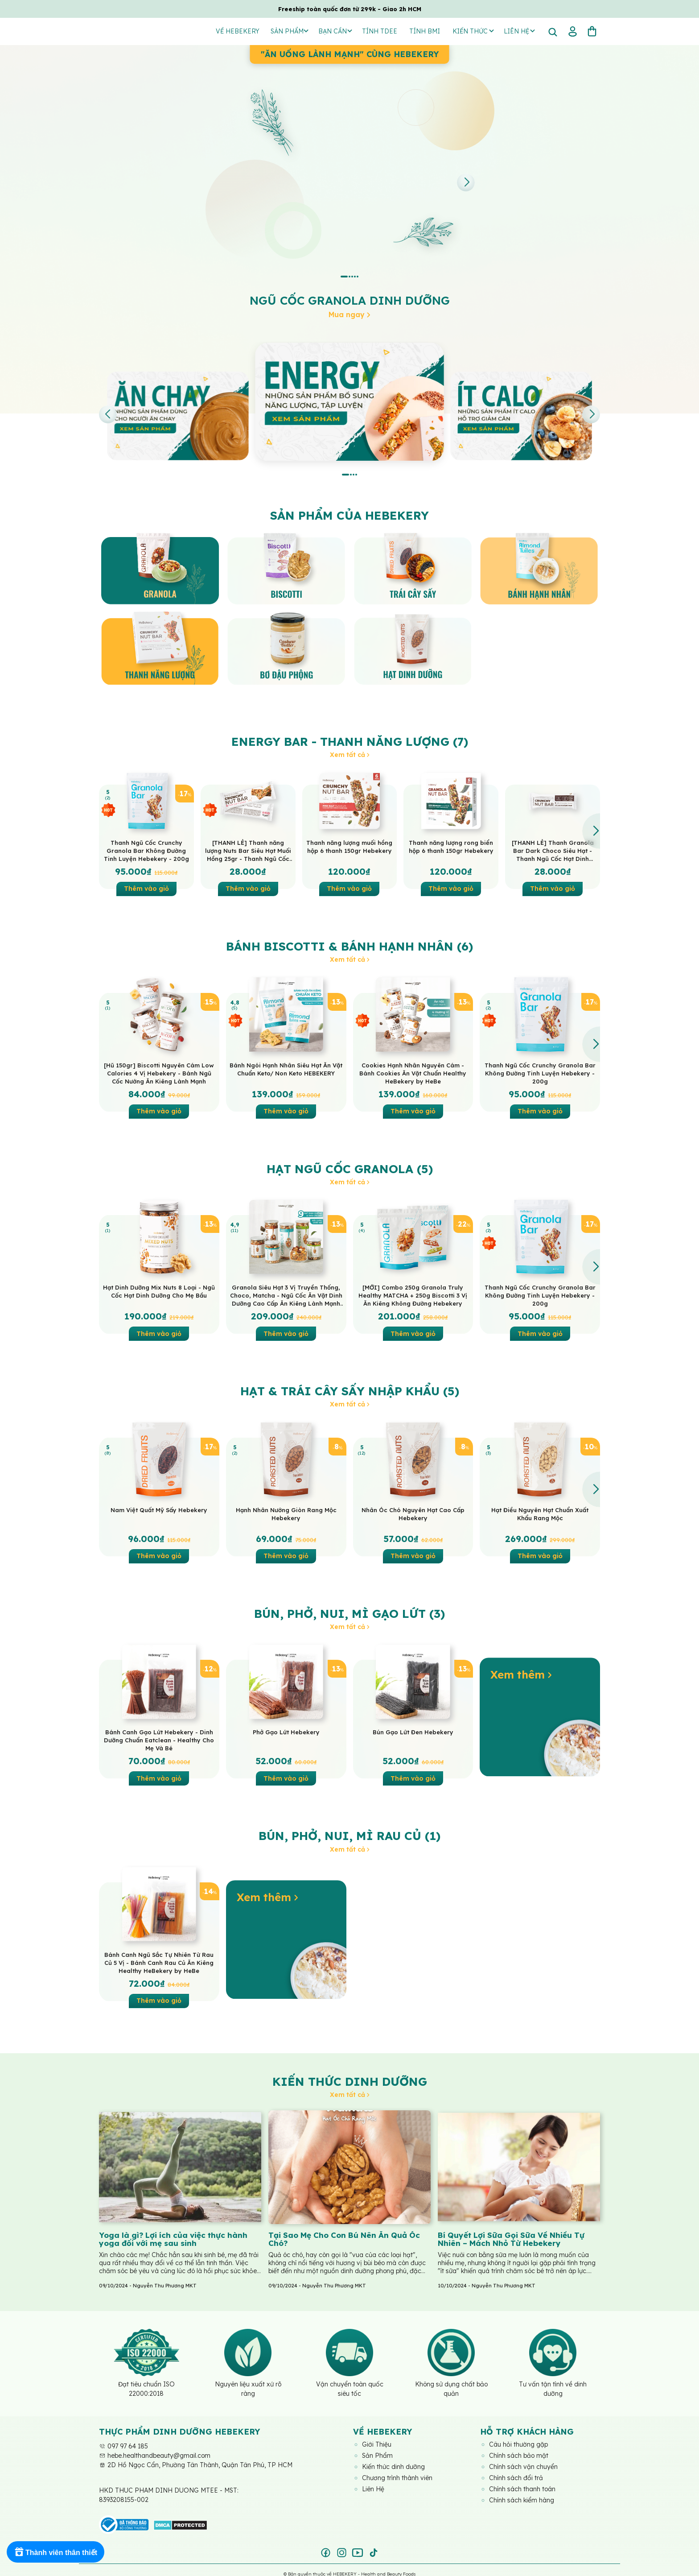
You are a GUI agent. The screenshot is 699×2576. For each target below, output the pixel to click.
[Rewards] (55, 2552)
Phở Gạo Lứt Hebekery (286, 1732)
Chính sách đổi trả (516, 2478)
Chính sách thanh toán (522, 2489)
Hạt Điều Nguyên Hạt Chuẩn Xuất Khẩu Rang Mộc (539, 1514)
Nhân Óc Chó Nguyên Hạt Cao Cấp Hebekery (413, 1514)
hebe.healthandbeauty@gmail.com (154, 2456)
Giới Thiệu (376, 2444)
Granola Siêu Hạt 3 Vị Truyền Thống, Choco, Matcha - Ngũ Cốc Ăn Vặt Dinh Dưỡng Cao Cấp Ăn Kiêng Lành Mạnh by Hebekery (286, 1295)
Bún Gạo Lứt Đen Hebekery (413, 1732)
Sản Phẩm (289, 30)
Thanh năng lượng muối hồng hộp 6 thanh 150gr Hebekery (349, 846)
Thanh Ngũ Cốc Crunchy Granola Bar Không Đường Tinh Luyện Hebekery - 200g (146, 850)
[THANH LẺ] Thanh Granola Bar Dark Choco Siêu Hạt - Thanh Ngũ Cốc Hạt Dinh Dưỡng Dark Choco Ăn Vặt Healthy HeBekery (553, 851)
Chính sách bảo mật (518, 2456)
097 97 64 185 (123, 2446)
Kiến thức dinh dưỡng (349, 2081)
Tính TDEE (379, 31)
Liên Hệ (373, 2489)
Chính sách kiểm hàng (521, 2500)
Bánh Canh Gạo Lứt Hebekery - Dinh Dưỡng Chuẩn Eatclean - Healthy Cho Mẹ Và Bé (159, 1740)
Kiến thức (473, 30)
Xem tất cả (350, 755)
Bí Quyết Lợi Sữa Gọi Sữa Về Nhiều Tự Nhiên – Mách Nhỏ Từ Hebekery (511, 2239)
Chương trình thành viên (397, 2478)
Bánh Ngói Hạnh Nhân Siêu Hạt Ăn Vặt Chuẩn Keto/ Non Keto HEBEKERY (286, 1069)
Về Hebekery (237, 31)
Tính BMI (424, 31)
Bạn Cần (335, 30)
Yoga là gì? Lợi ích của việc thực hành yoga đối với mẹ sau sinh (173, 2239)
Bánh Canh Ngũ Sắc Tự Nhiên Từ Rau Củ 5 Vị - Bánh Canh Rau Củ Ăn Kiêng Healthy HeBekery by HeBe (159, 1962)
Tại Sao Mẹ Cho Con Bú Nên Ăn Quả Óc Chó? (344, 2239)
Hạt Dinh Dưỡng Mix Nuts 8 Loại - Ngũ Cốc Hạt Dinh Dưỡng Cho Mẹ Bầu (159, 1291)
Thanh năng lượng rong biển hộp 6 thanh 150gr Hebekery (451, 846)
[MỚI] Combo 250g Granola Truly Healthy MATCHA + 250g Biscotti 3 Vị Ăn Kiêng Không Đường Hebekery (412, 1295)
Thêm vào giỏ (146, 889)
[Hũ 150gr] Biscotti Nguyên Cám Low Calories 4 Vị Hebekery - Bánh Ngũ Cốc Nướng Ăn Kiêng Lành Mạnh (159, 1073)
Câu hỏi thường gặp (518, 2444)
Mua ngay (349, 314)
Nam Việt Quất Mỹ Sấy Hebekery (159, 1509)
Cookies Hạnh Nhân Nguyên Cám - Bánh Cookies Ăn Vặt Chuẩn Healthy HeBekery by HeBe (412, 1073)
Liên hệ (519, 30)
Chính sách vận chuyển (523, 2467)
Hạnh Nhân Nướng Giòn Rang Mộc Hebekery (286, 1514)
